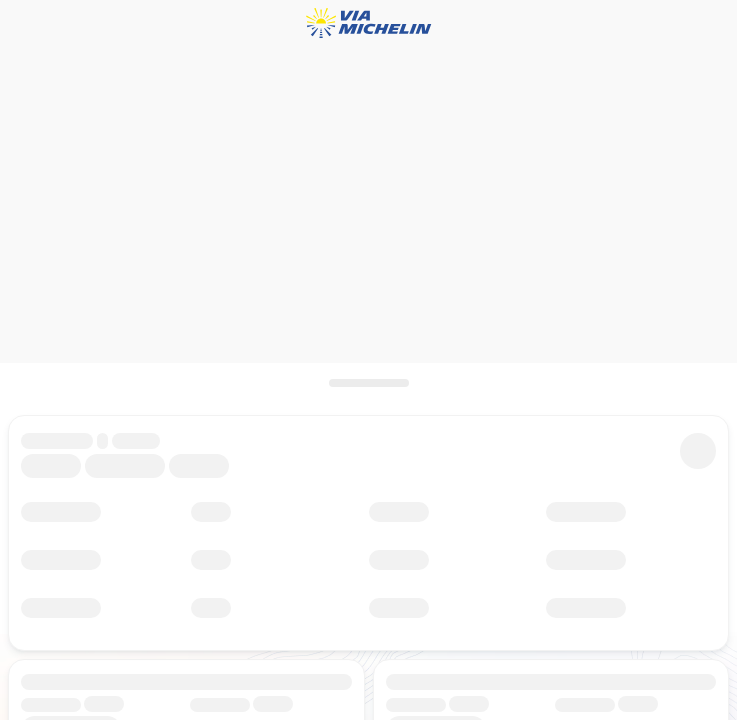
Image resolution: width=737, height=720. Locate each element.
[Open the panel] (368, 383)
